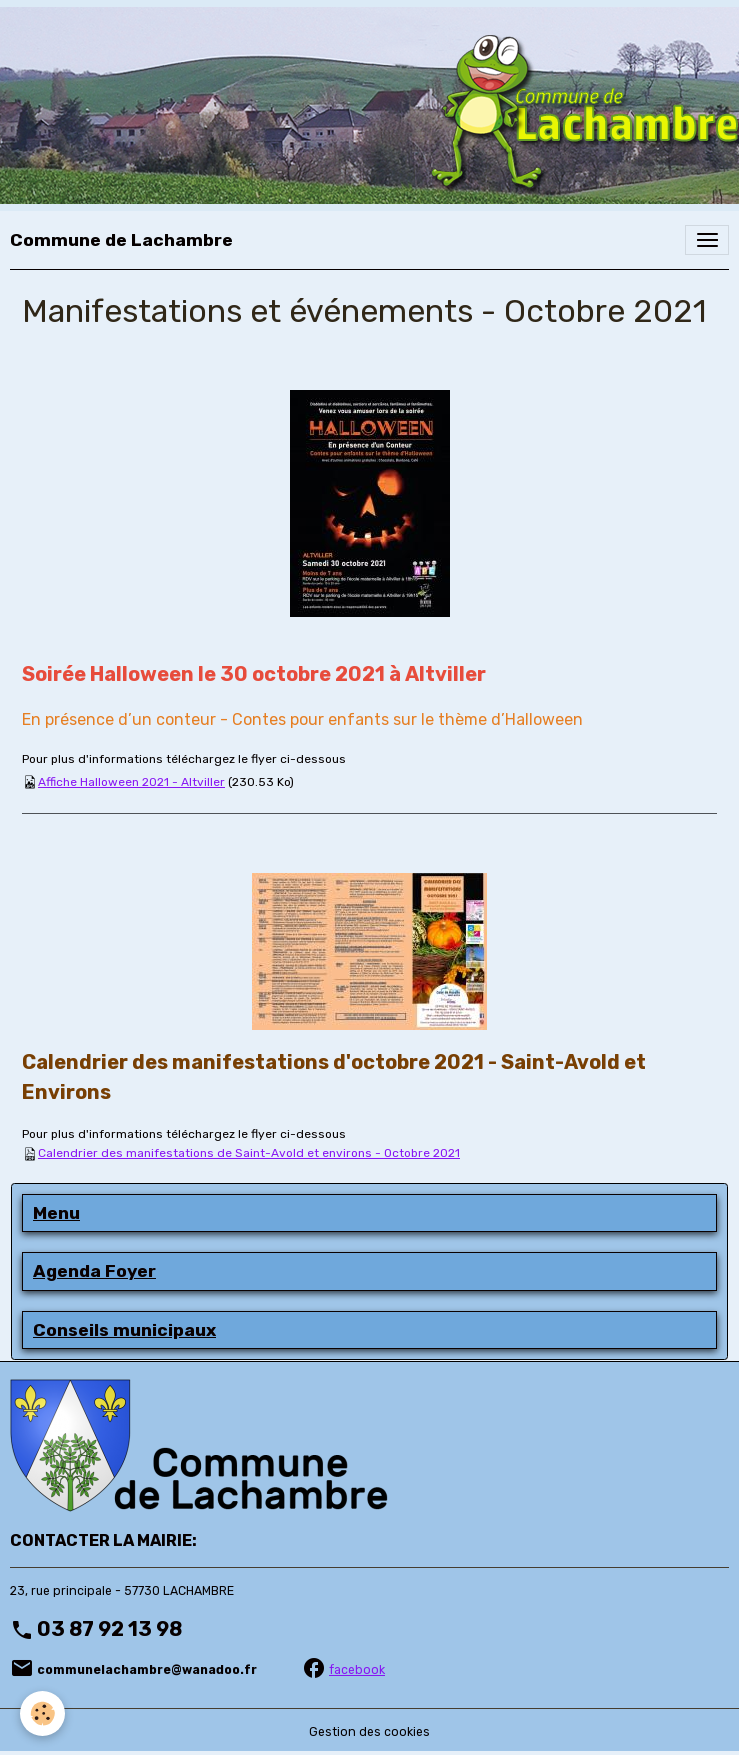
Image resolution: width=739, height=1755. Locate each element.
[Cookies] (42, 1713)
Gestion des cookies (369, 1732)
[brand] (121, 240)
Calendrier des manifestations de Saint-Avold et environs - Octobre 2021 (249, 1153)
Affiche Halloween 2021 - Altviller (131, 782)
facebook (357, 1670)
